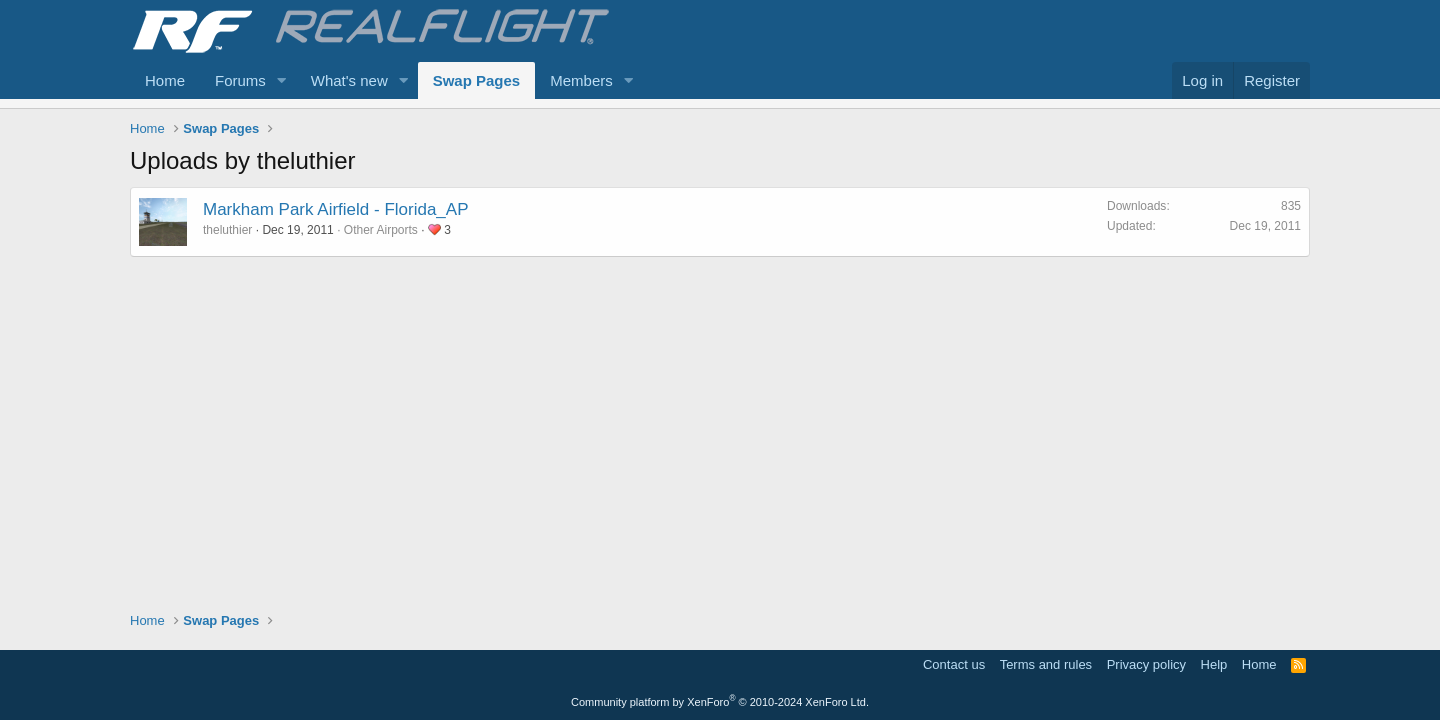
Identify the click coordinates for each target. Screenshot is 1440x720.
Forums (240, 80)
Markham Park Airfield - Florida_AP (335, 209)
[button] (282, 80)
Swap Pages (477, 80)
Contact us (954, 664)
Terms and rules (1046, 664)
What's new (349, 80)
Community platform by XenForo (720, 702)
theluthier (227, 230)
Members (581, 80)
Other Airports (381, 230)
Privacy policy (1146, 664)
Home (165, 80)
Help (1214, 664)
